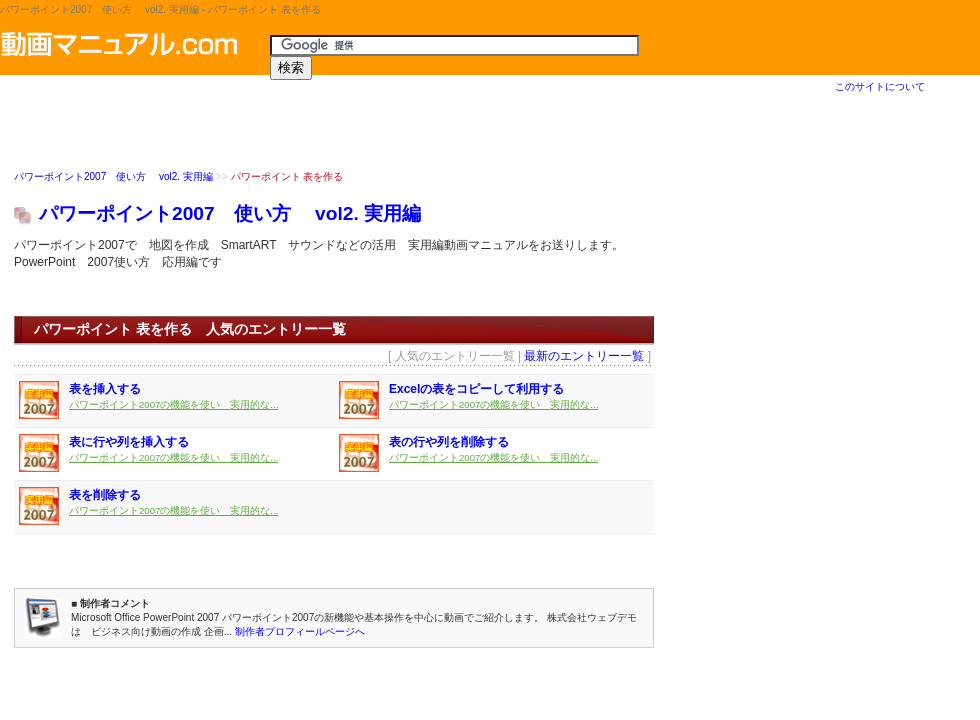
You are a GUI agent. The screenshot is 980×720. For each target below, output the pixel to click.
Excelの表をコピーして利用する (476, 390)
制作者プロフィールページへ (300, 632)
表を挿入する (105, 390)
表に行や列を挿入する (129, 443)
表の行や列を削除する (449, 443)
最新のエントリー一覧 (584, 357)
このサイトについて (880, 86)
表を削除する (105, 496)
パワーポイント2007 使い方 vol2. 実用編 (113, 177)
